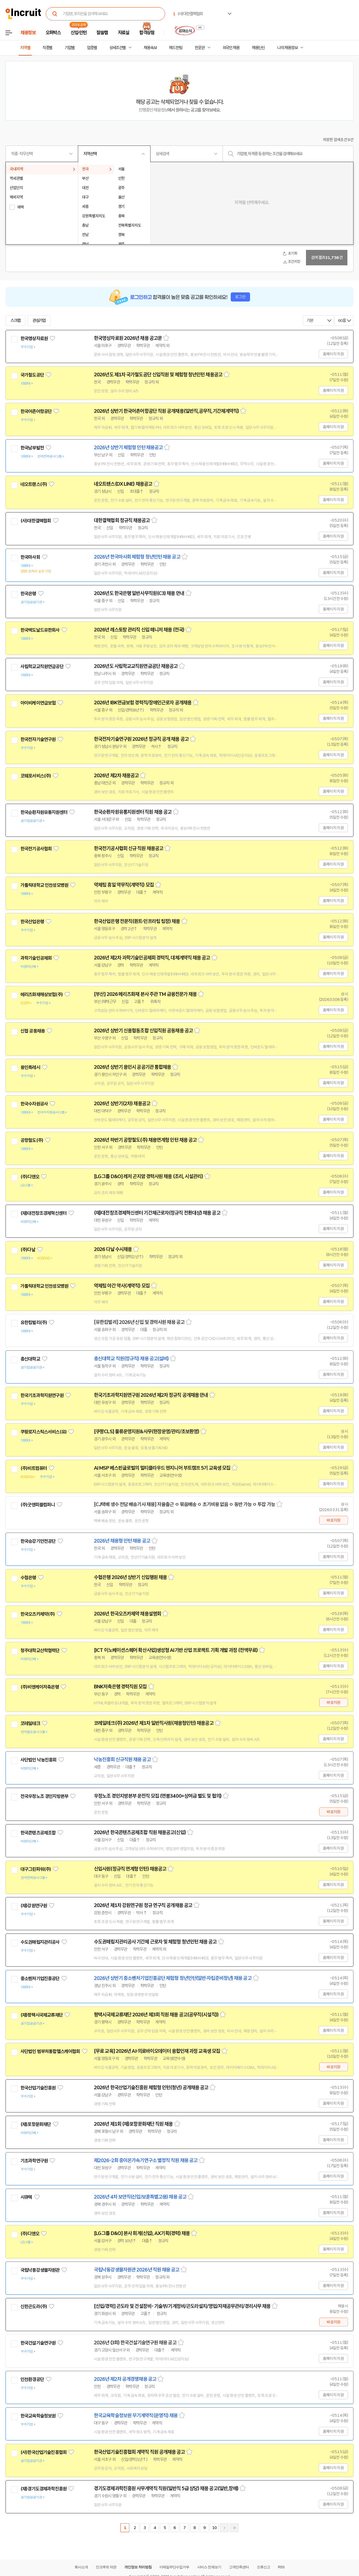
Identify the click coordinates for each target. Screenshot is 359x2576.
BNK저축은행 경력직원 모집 (120, 1686)
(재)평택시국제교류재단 (41, 2015)
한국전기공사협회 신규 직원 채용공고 (128, 848)
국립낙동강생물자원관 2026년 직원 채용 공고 (137, 2269)
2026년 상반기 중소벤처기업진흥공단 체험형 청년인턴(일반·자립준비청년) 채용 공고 (173, 1978)
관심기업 (39, 320)
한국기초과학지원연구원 (42, 1395)
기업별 (70, 48)
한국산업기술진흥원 (38, 2088)
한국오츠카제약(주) (37, 1614)
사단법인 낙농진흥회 (38, 1760)
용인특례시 (30, 1067)
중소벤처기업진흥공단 (40, 1978)
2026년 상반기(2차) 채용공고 (122, 1103)
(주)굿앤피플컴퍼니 (37, 1505)
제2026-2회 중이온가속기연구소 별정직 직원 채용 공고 (145, 2160)
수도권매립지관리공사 (40, 1942)
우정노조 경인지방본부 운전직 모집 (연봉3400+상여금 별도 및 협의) (157, 1796)
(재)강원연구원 (33, 1906)
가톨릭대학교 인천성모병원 (44, 885)
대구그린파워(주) (35, 1869)
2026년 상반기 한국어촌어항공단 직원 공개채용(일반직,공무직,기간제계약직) (166, 411)
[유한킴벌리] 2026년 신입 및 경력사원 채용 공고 (139, 1322)
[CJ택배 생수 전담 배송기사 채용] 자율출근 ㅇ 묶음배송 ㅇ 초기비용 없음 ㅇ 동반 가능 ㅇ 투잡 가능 (184, 1504)
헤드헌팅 (175, 48)
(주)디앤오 (29, 1177)
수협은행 (28, 1578)
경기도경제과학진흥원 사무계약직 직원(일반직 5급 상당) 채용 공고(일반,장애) (166, 2488)
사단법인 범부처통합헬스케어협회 (50, 2051)
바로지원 (333, 1520)
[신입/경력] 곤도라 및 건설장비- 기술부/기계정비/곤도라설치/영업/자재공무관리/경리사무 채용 (182, 2306)
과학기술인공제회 (36, 958)
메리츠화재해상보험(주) (41, 994)
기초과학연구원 (34, 2161)
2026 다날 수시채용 (113, 1249)
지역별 (25, 48)
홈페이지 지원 (333, 353)
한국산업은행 (32, 922)
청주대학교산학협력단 (40, 1650)
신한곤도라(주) (33, 2306)
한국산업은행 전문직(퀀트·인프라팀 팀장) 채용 (137, 921)
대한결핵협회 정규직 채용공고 (122, 520)
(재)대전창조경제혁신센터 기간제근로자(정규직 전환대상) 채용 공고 (157, 1213)
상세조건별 (117, 48)
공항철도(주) (31, 1140)
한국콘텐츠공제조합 (38, 1833)
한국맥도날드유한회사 (40, 630)
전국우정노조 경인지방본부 (44, 1796)
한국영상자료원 (34, 338)
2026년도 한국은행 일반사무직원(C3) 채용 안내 (139, 593)
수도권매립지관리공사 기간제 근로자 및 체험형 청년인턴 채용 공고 (155, 1941)
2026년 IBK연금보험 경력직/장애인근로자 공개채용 (142, 702)
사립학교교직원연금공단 (42, 666)
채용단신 (258, 48)
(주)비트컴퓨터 (33, 1468)
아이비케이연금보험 (38, 703)
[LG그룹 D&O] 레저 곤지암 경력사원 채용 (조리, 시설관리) (148, 1176)
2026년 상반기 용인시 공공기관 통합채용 (132, 1067)
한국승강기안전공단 (38, 1541)
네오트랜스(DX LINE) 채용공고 (123, 484)
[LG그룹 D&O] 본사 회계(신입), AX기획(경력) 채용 (142, 2233)
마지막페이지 (234, 2527)
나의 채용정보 (287, 48)
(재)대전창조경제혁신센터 (43, 1213)
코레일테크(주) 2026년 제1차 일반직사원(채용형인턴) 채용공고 (153, 1723)
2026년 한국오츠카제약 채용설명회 (127, 1613)
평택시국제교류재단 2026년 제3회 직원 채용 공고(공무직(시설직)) (156, 2014)
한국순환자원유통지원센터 (43, 812)
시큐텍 (26, 2197)
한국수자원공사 (34, 1104)
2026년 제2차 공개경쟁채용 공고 (125, 2379)
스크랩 (15, 320)
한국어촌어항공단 (36, 411)
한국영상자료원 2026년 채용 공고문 (128, 338)
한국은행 (28, 594)
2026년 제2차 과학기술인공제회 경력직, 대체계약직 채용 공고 (152, 957)
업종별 (92, 48)
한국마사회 (30, 557)
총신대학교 (30, 1359)
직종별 (47, 48)
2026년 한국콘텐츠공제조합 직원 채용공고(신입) (140, 1832)
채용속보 (150, 48)
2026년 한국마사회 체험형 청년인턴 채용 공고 (137, 557)
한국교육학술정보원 (38, 2416)
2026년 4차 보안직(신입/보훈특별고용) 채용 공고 (140, 2197)
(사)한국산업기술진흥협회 (43, 2452)
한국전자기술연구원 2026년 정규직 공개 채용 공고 (141, 739)
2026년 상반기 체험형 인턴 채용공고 (128, 447)
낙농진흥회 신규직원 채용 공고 (122, 1759)
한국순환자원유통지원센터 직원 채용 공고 (132, 812)
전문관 (200, 48)
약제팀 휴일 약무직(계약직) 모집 (124, 885)
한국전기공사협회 (36, 849)
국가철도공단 (32, 375)
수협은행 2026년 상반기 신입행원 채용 (130, 1577)
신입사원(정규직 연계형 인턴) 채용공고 (130, 1869)
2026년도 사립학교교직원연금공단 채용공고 (136, 666)
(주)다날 (27, 1250)
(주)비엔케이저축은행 (39, 1687)
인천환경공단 (32, 2379)
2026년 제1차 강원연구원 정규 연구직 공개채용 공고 (143, 1905)
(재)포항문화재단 (35, 2124)
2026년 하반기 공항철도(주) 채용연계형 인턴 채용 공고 (145, 1140)
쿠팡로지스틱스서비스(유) (43, 1432)
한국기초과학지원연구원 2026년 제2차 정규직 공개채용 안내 (151, 1395)
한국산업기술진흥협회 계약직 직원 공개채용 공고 (139, 2452)
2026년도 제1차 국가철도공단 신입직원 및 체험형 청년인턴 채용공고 (158, 374)
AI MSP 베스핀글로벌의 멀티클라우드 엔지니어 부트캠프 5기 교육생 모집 (162, 1468)
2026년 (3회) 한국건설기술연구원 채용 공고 (135, 2342)
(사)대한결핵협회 (35, 521)
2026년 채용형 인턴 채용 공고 (122, 1541)
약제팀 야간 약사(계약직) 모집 (122, 1285)
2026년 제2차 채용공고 (116, 775)
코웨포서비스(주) (35, 776)
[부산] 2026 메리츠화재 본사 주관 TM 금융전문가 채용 (145, 994)
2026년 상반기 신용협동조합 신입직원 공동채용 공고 (143, 1030)
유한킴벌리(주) (33, 1322)
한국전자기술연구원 (38, 739)
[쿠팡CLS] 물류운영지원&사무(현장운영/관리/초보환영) (146, 1431)
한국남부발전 (32, 448)
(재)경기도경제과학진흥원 (43, 2489)
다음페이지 (224, 2527)
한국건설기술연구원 (38, 2343)
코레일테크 (30, 1723)
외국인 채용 (231, 48)
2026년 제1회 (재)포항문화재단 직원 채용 (133, 2124)
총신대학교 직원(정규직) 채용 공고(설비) (131, 1358)
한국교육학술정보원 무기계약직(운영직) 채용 (136, 2415)
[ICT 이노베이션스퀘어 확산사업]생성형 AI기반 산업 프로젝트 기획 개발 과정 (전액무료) (176, 1650)
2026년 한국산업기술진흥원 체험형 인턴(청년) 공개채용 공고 (151, 2087)
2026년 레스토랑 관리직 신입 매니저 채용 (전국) (139, 629)
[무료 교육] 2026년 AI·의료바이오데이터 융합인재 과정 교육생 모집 (157, 2051)
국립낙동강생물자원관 (40, 2270)
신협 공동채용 (32, 1031)
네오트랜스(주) (33, 484)
